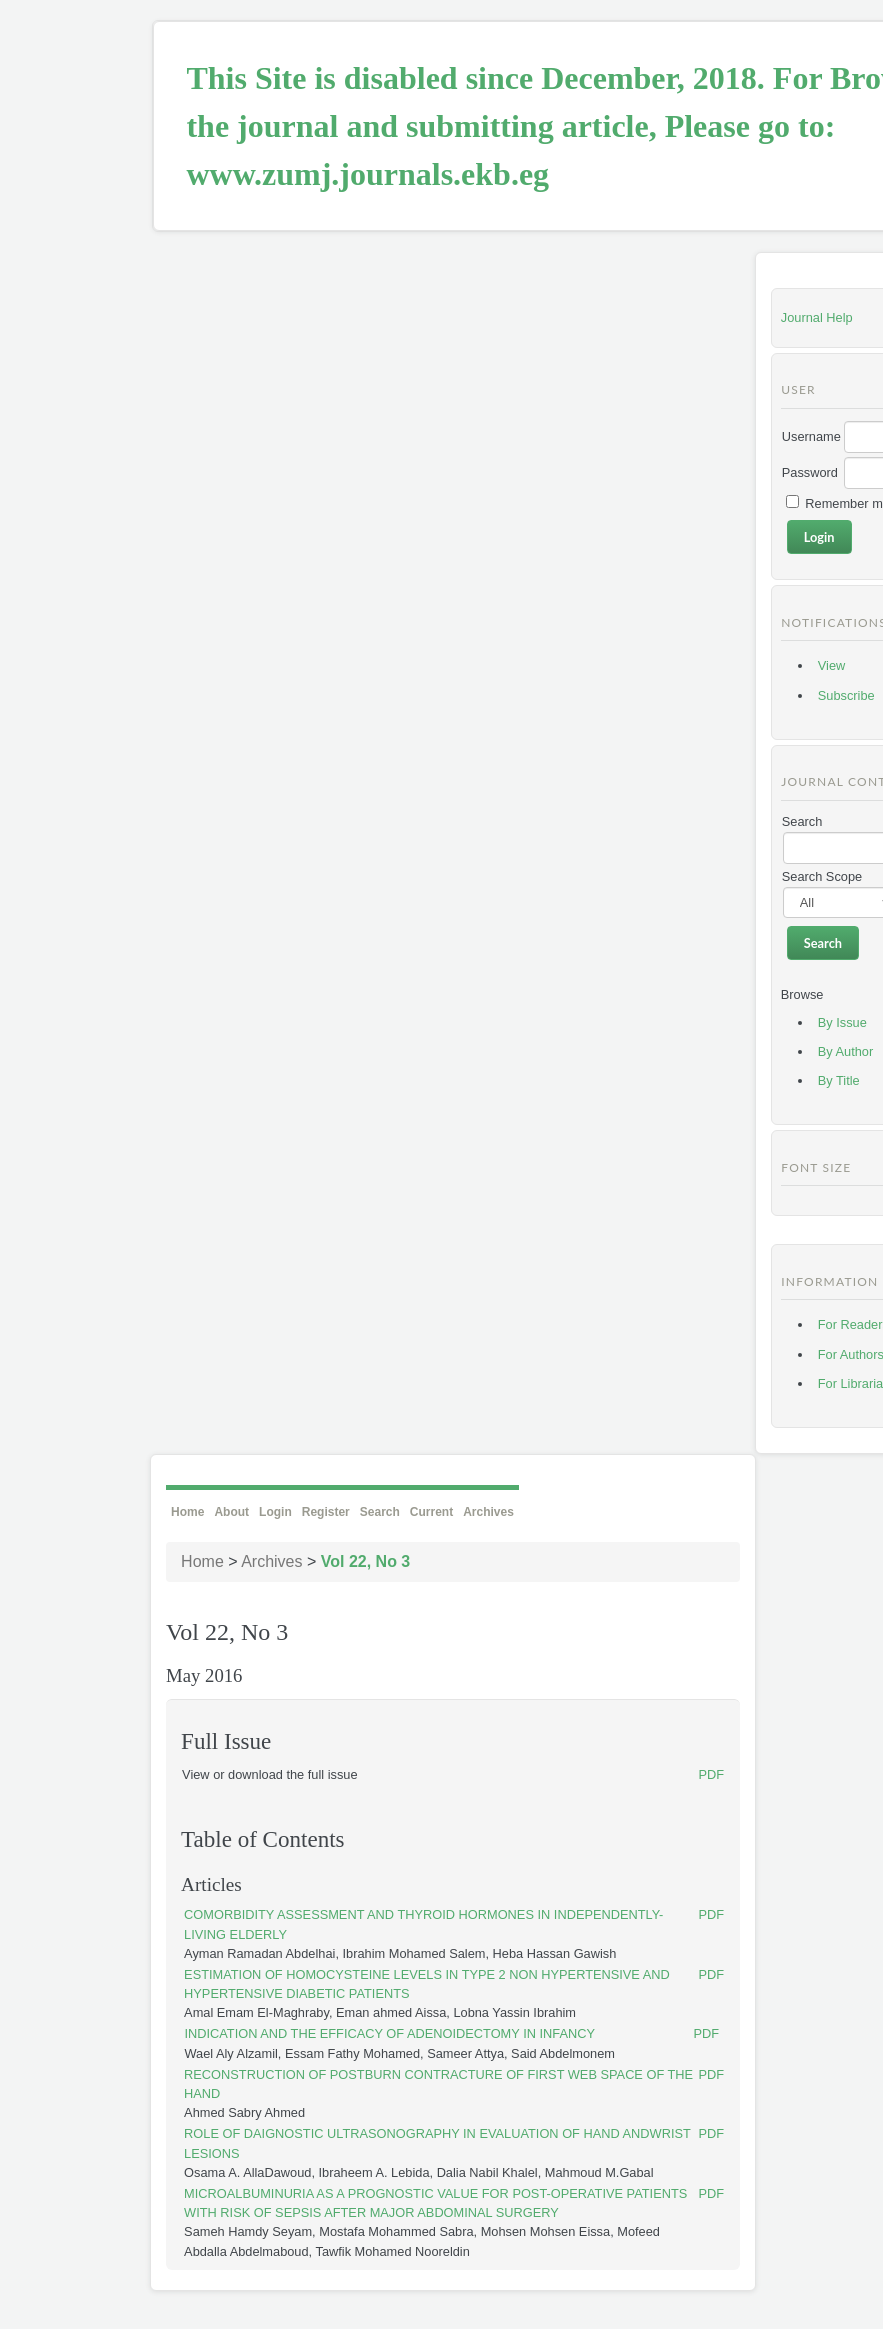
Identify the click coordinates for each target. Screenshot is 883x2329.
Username (811, 436)
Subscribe (846, 695)
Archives (488, 1512)
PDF (711, 1774)
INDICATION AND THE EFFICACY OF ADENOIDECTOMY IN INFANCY (389, 2033)
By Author (846, 1051)
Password (810, 472)
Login (275, 1512)
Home (187, 1512)
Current (431, 1512)
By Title (839, 1080)
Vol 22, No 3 (366, 1561)
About (231, 1512)
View (832, 665)
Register (326, 1512)
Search (380, 1512)
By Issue (842, 1022)
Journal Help (817, 317)
